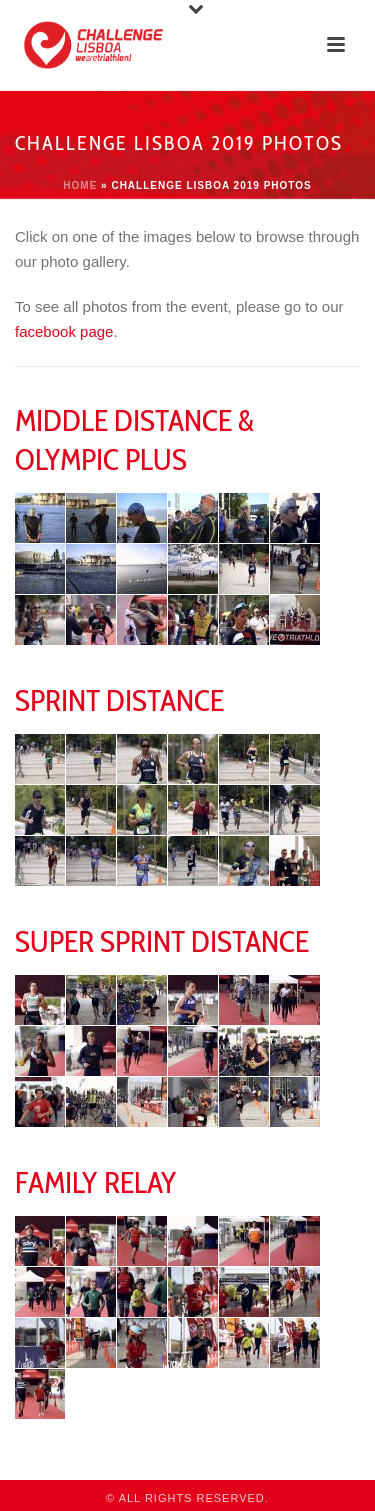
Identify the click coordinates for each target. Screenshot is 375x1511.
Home (80, 185)
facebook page (64, 331)
